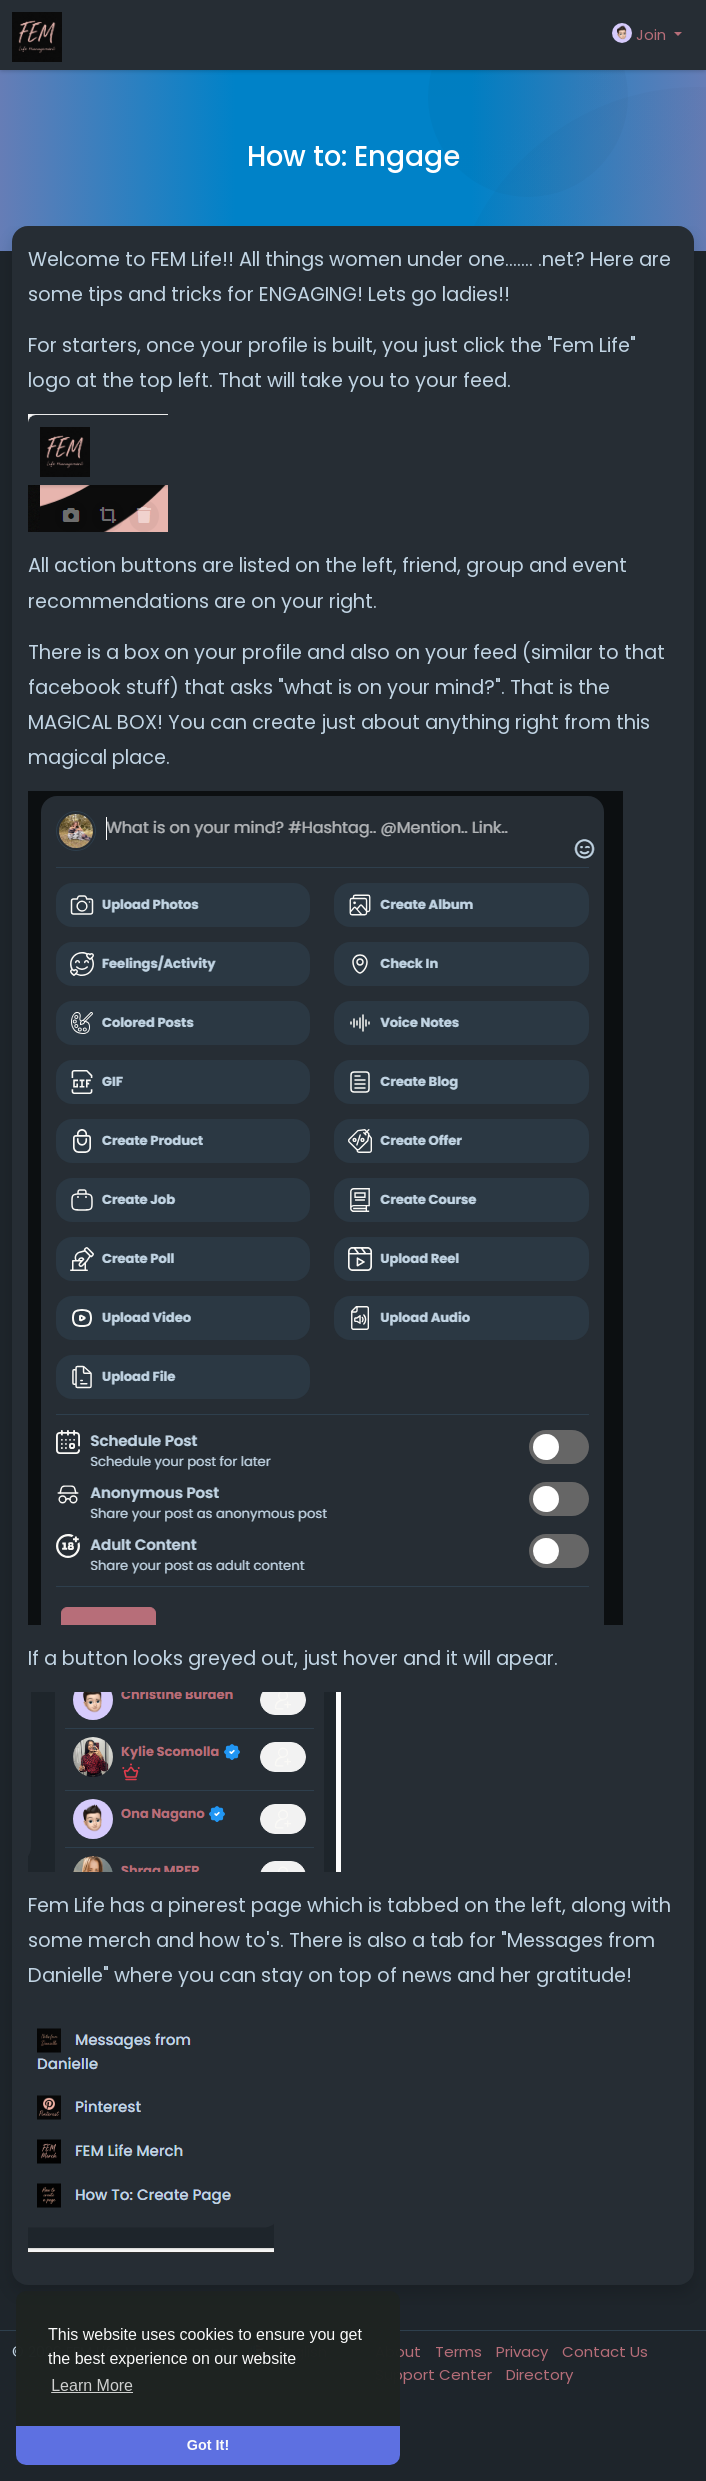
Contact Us (605, 2351)
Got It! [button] (208, 2445)
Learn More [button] (92, 2385)
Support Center (435, 2374)
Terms (460, 2351)
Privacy (524, 2351)
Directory (539, 2374)
